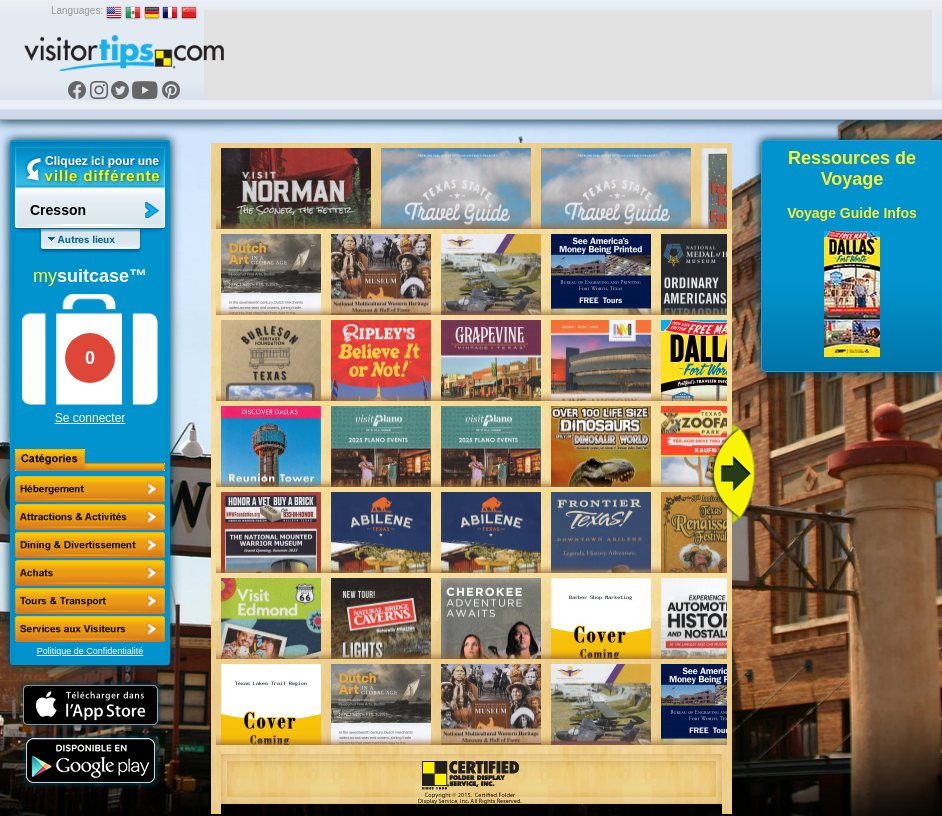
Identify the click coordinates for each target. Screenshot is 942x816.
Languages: (77, 10)
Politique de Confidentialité (90, 651)
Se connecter (90, 418)
